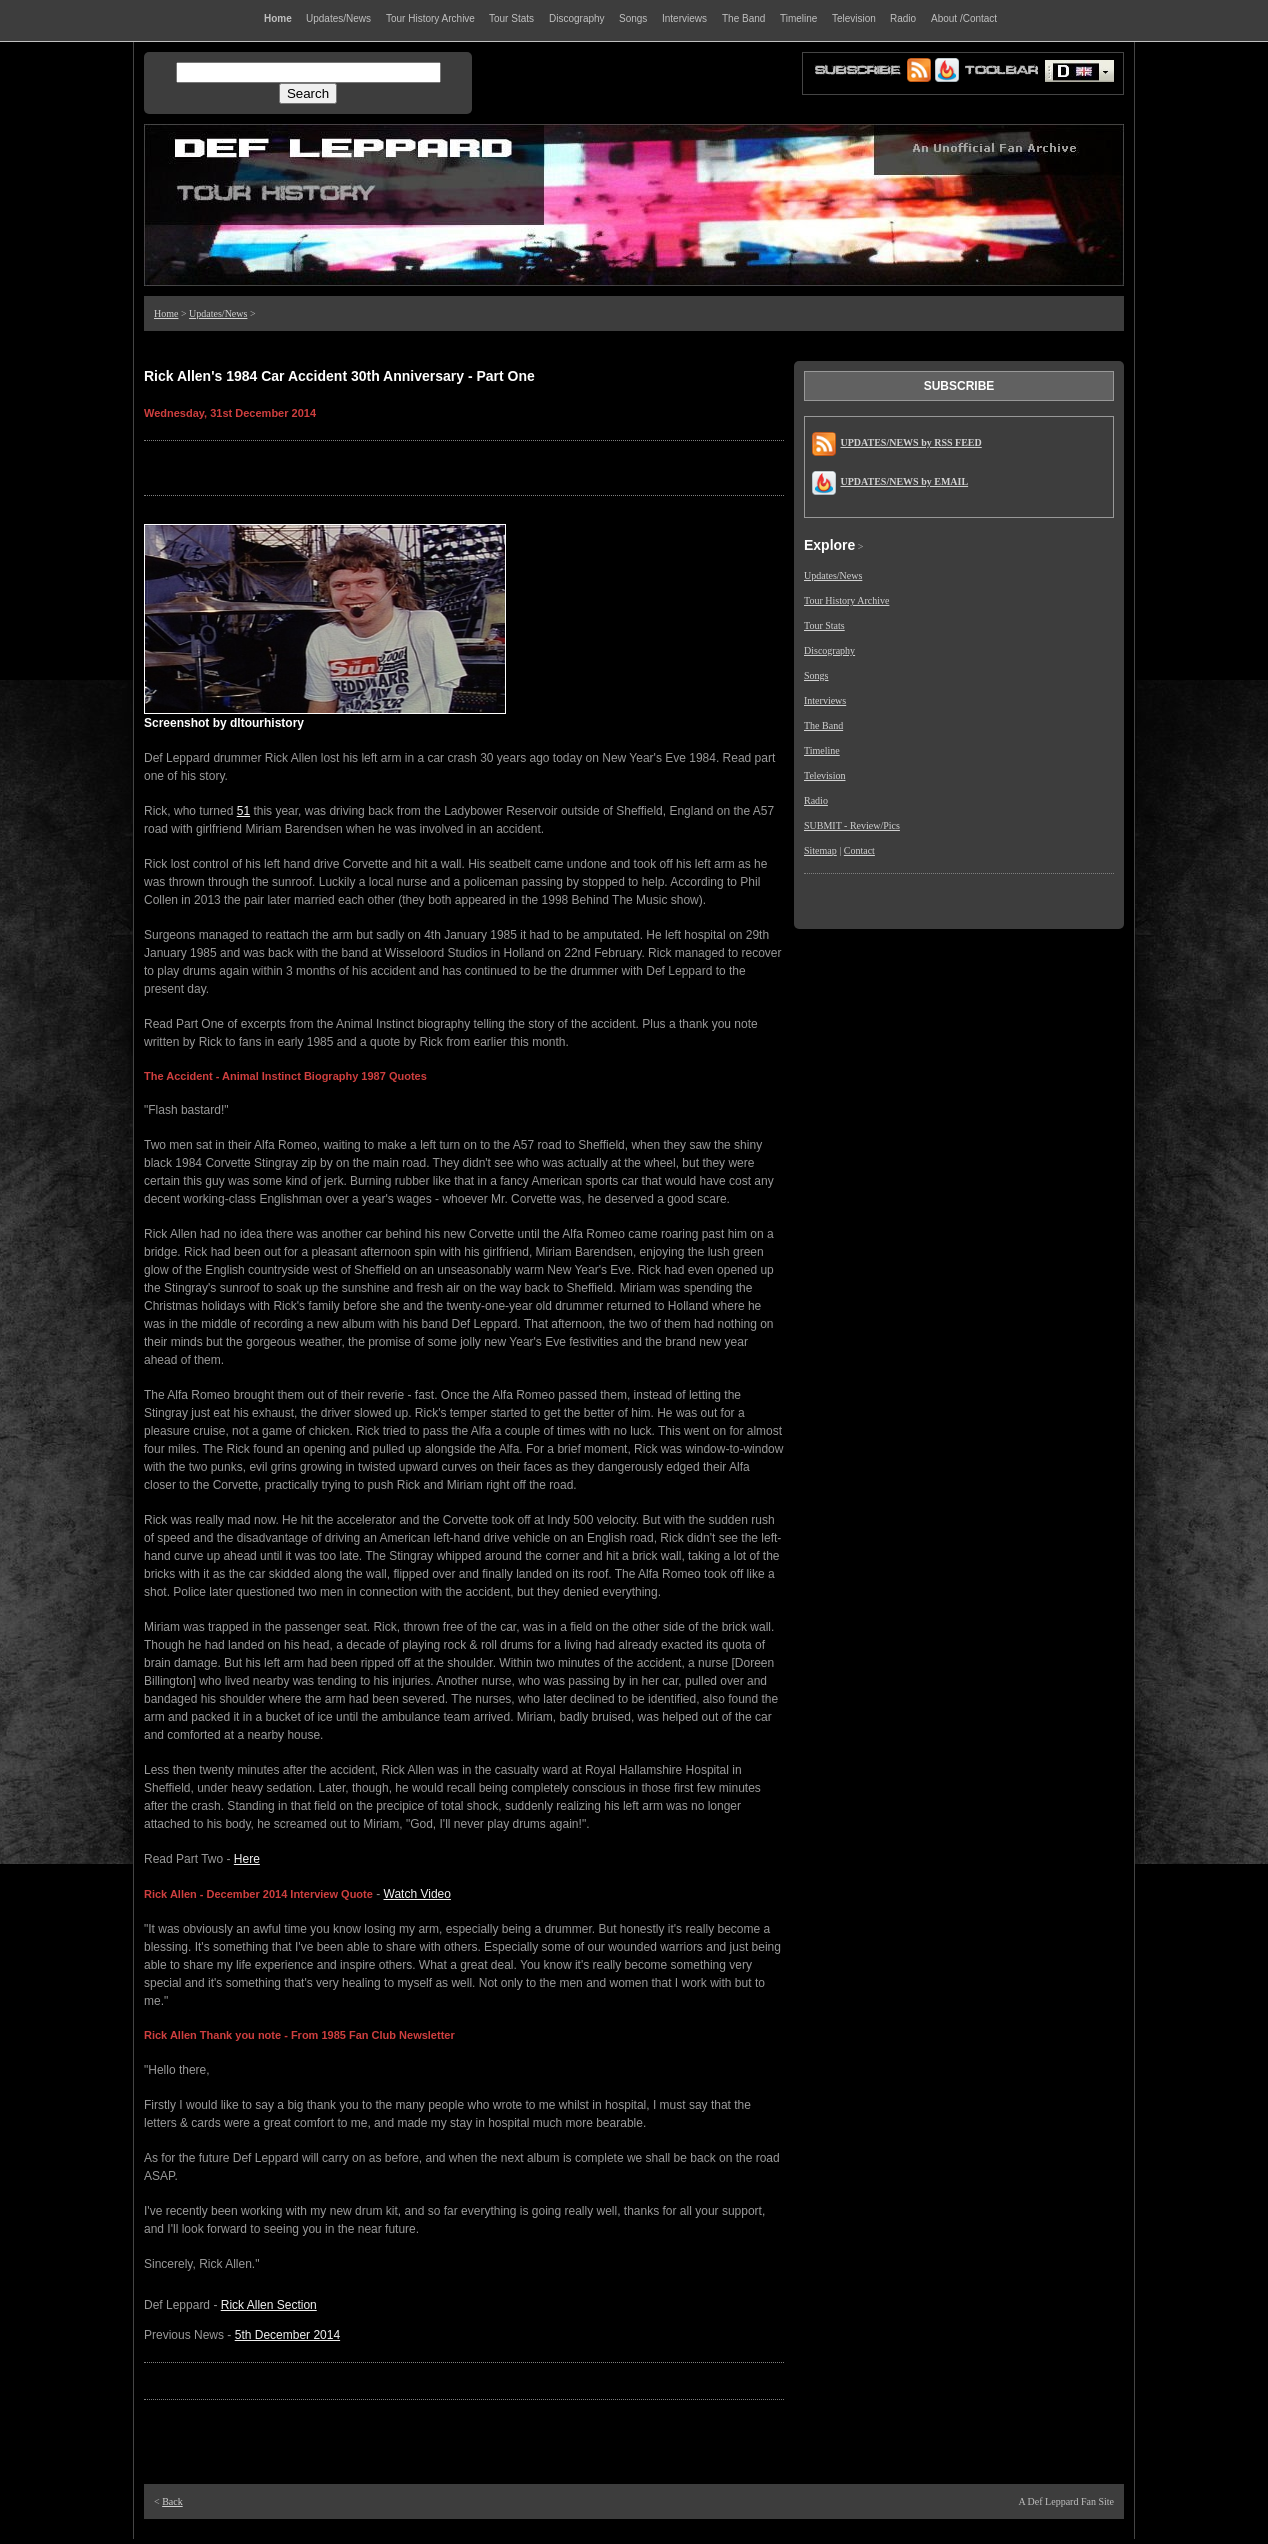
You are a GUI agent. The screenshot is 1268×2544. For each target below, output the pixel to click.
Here (247, 1859)
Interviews (825, 700)
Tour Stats (824, 625)
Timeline (822, 750)
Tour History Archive (846, 600)
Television (825, 775)
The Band (823, 725)
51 (243, 811)
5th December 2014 (287, 2335)
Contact (859, 850)
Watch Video (417, 1894)
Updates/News (218, 313)
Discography (829, 650)
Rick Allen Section (269, 2305)
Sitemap (820, 850)
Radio (816, 800)
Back (172, 2501)
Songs (816, 675)
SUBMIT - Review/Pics (852, 825)
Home (166, 313)
